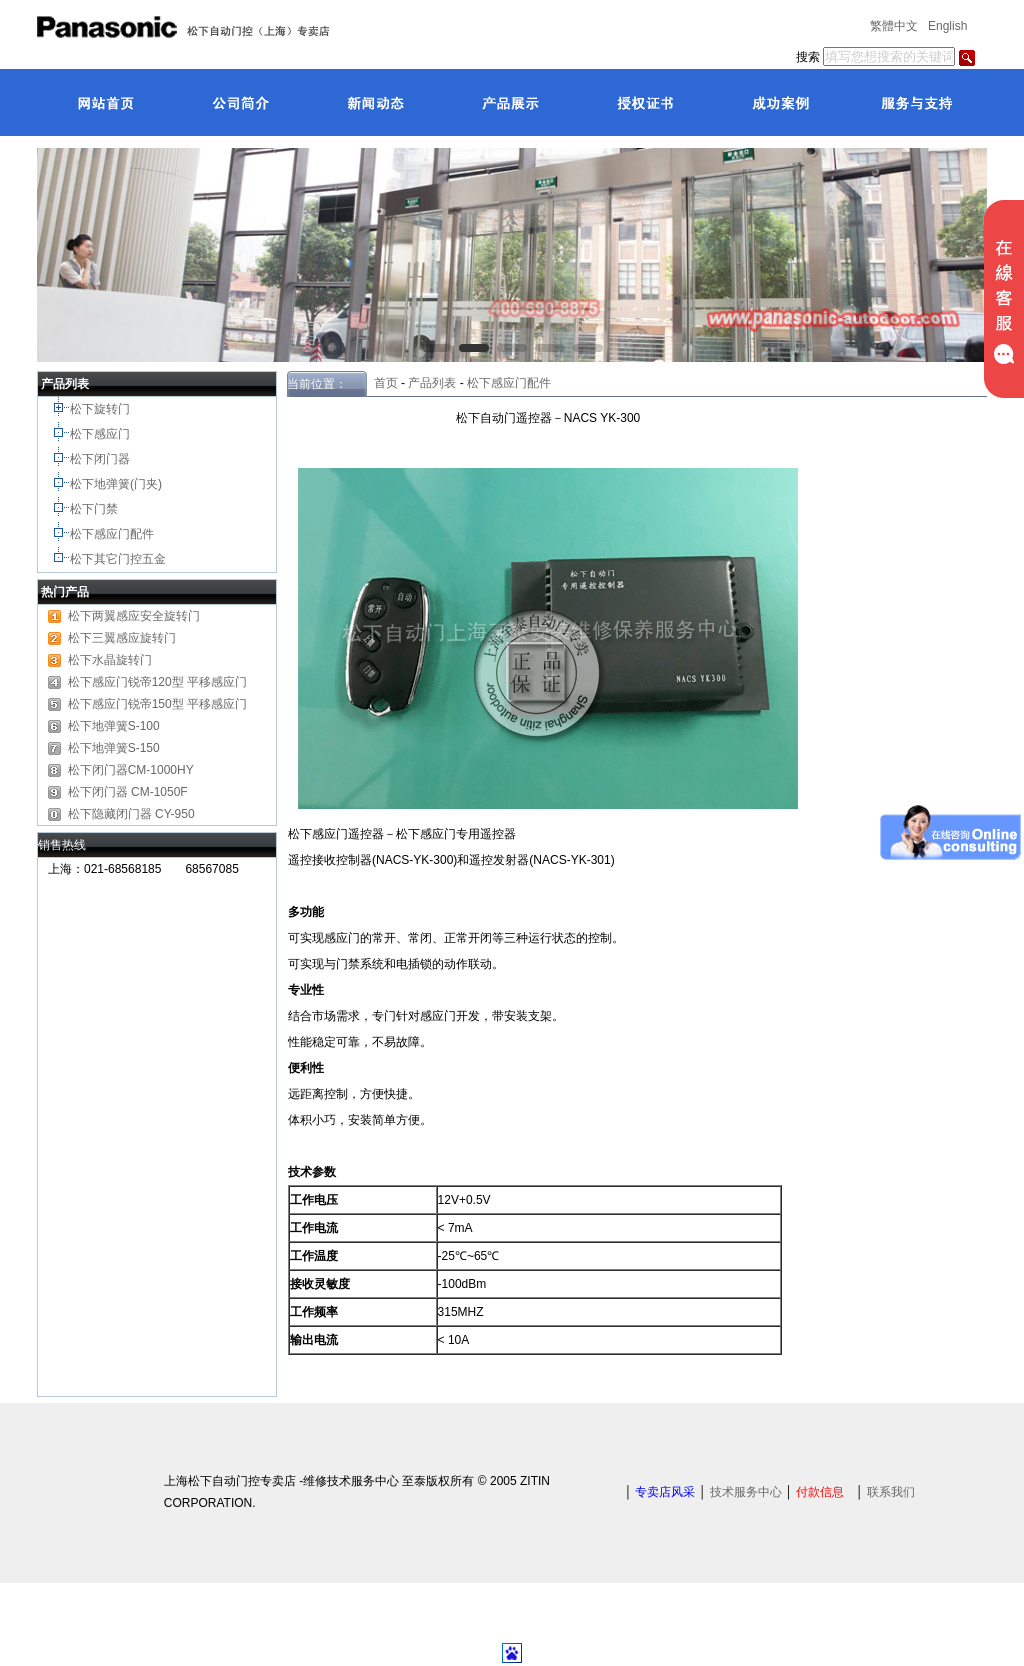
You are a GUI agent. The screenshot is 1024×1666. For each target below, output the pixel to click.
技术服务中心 (746, 1492)
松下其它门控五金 (118, 559)
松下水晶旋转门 (110, 660)
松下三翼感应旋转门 (122, 638)
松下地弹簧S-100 (114, 726)
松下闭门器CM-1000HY (131, 770)
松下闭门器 (101, 459)
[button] (436, 348)
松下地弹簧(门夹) (117, 484)
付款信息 (820, 1492)
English (947, 26)
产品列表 (432, 383)
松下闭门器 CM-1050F (128, 792)
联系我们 (891, 1492)
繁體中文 (894, 26)
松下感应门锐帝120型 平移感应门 (157, 682)
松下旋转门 (101, 409)
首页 (382, 383)
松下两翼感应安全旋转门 (134, 616)
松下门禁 (94, 509)
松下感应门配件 (113, 534)
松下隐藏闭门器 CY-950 (131, 814)
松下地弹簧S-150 (114, 748)
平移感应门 (217, 704)
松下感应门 (101, 434)
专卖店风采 (665, 1492)
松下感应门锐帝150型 (126, 704)
